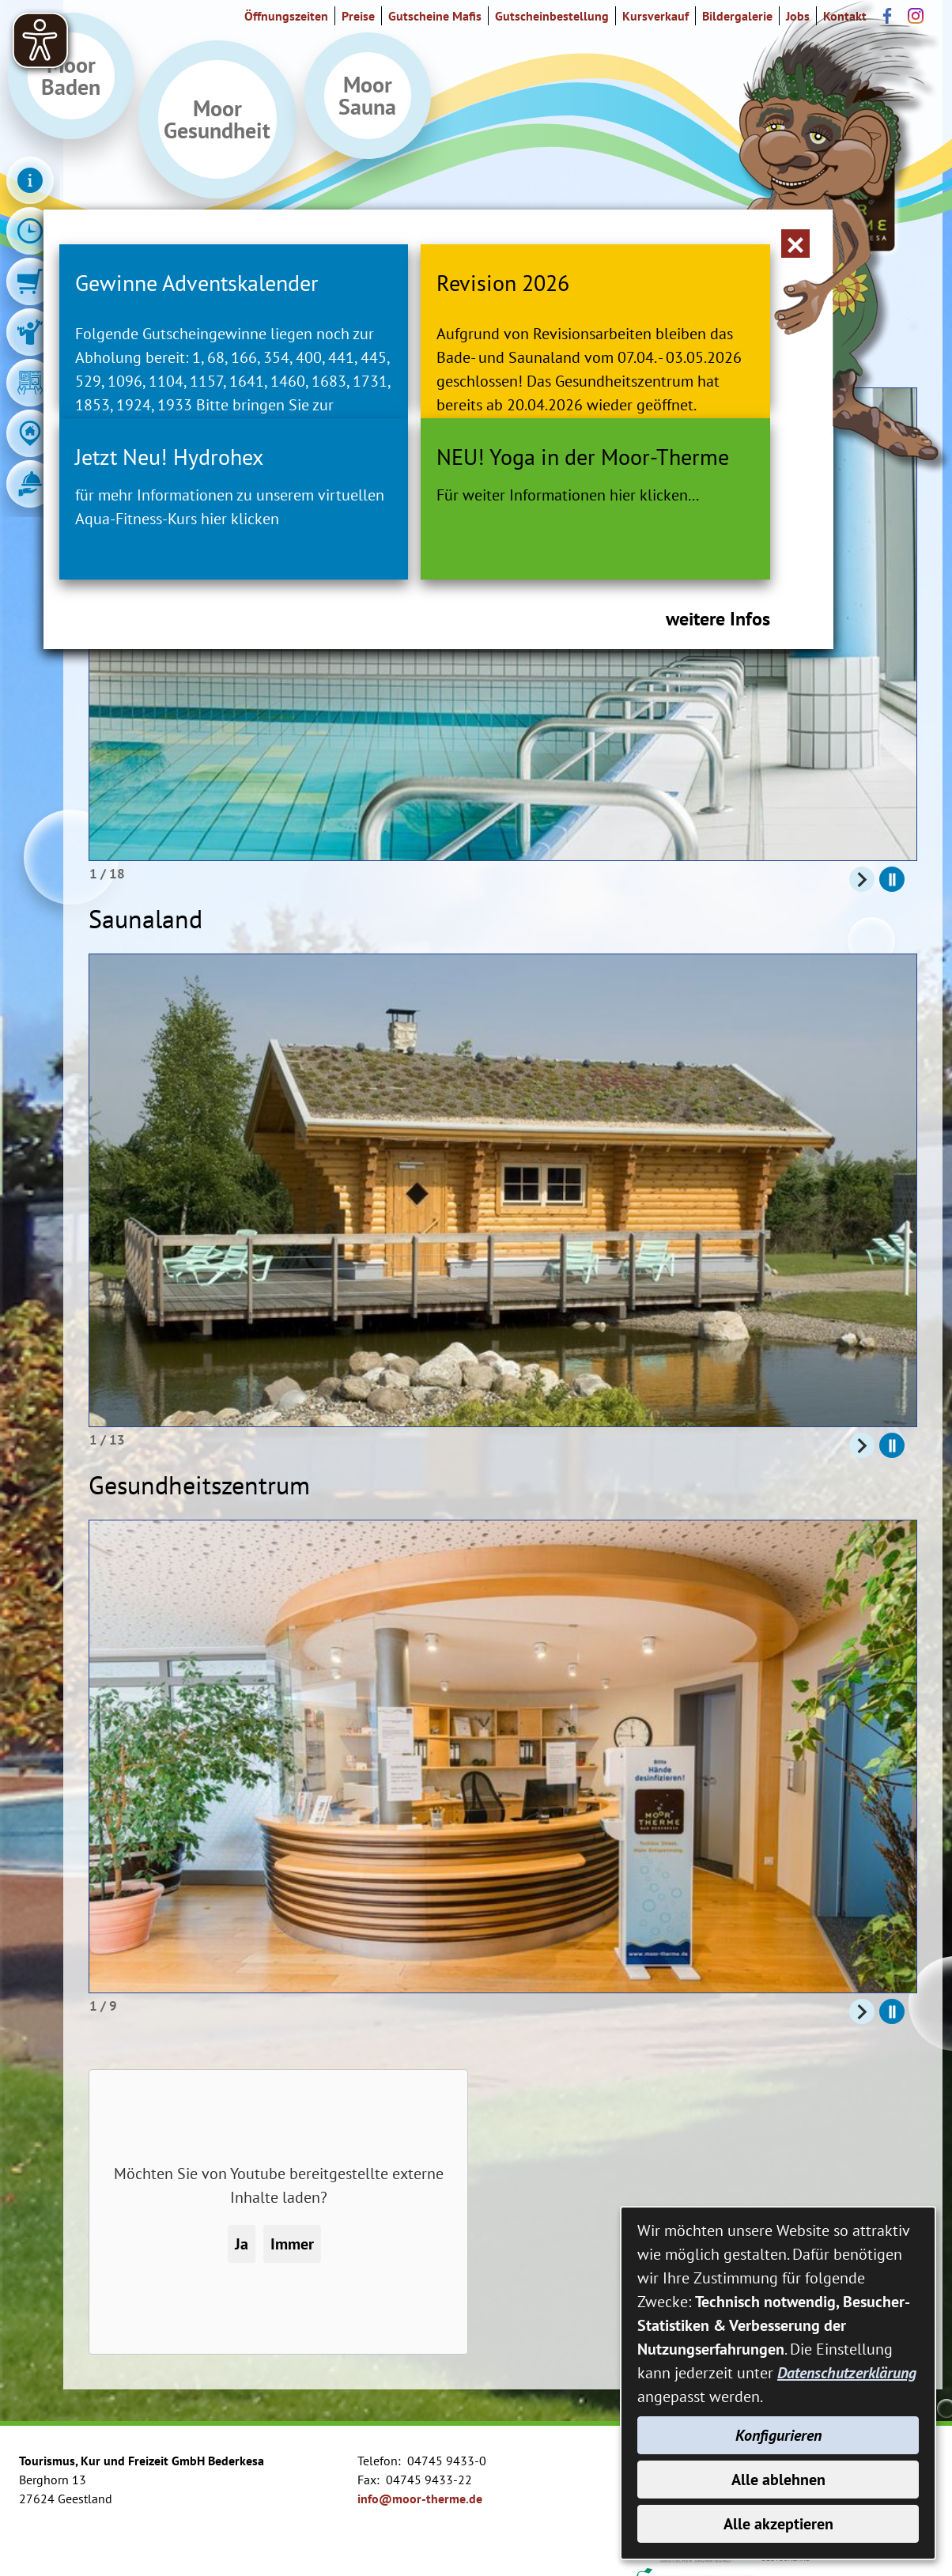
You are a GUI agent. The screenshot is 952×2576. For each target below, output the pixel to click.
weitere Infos (718, 713)
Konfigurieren (778, 2435)
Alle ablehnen (778, 2479)
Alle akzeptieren (778, 2524)
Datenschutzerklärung (846, 2373)
